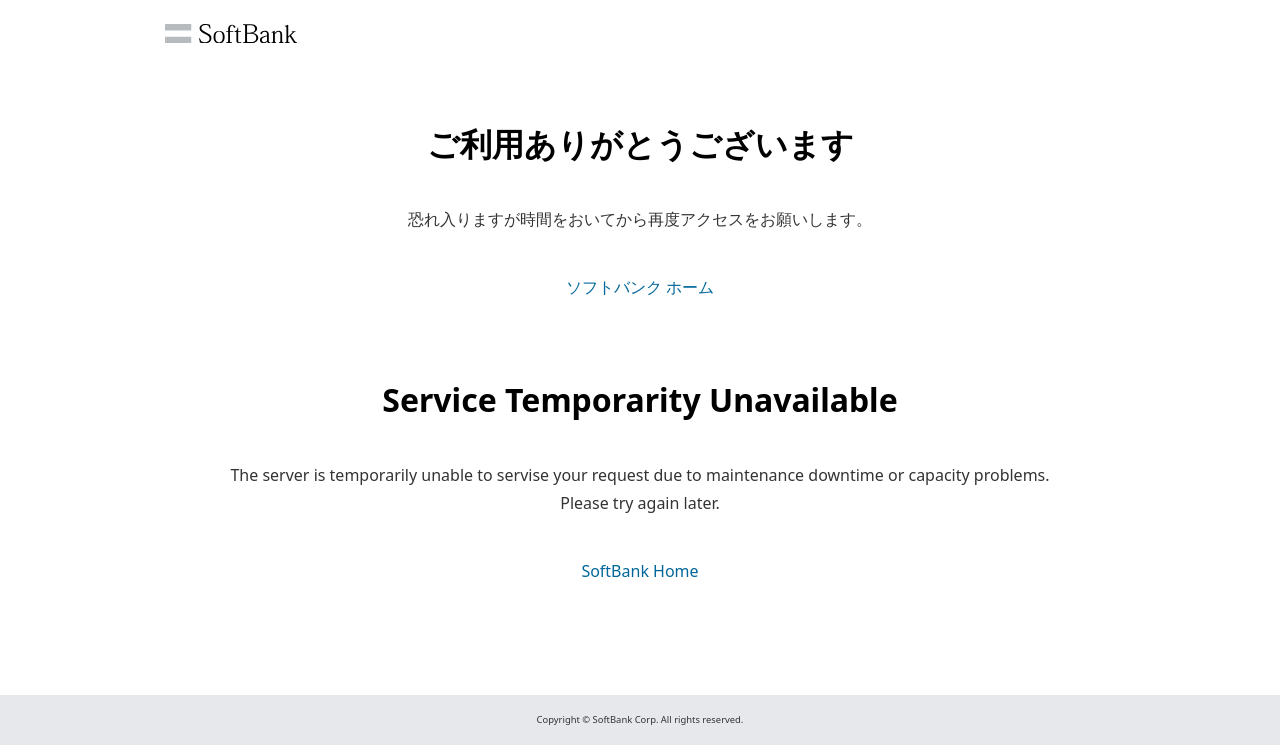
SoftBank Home (639, 571)
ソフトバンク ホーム (640, 287)
